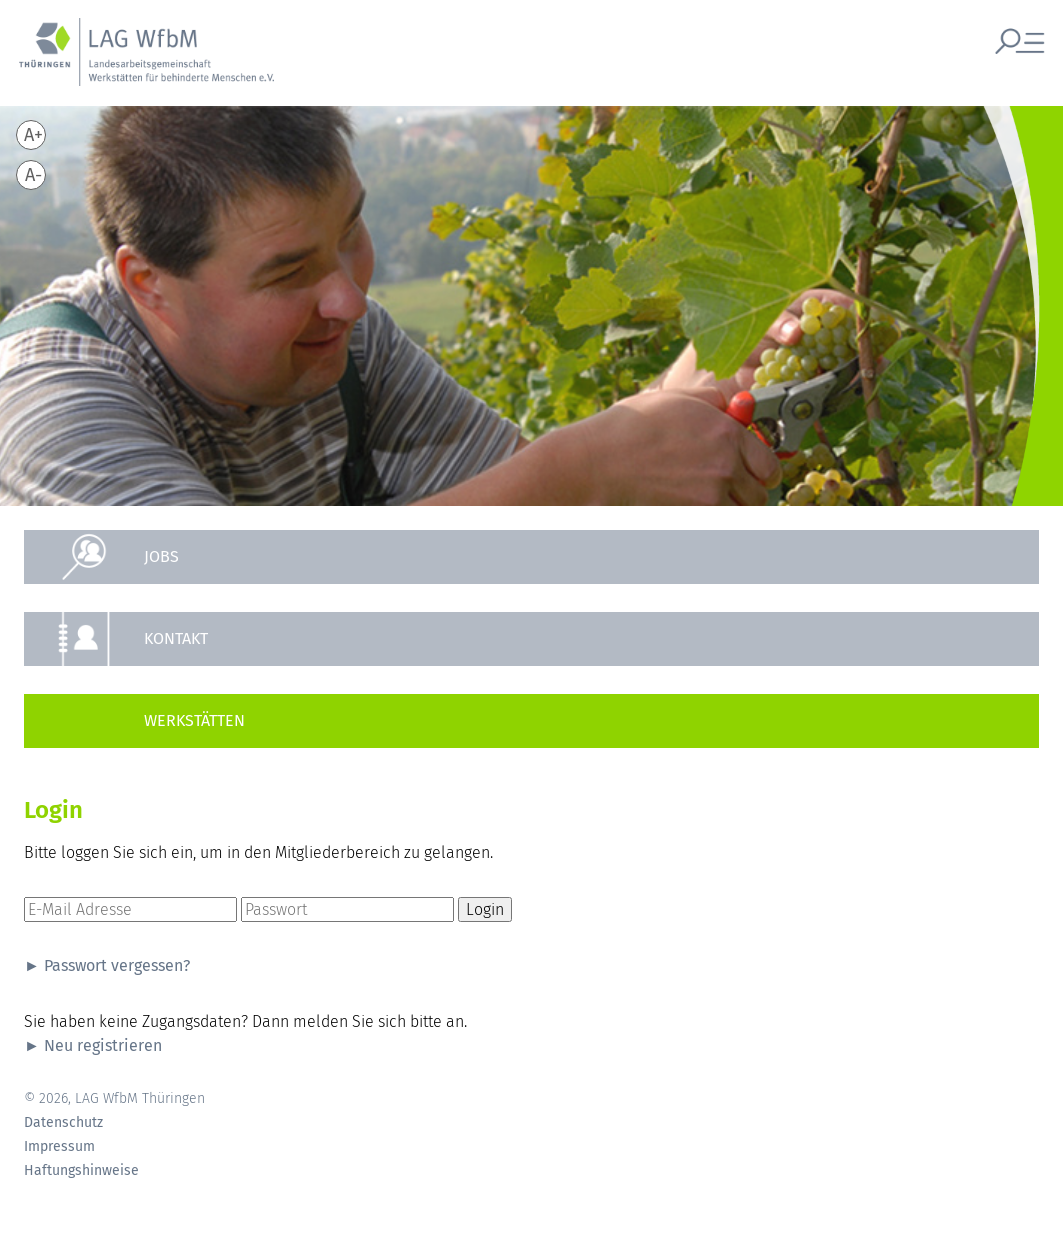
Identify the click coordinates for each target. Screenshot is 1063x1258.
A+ (33, 135)
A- (33, 175)
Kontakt (176, 638)
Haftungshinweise (81, 1171)
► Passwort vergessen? (107, 965)
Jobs (161, 556)
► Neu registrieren (93, 1045)
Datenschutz (63, 1123)
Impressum (59, 1147)
